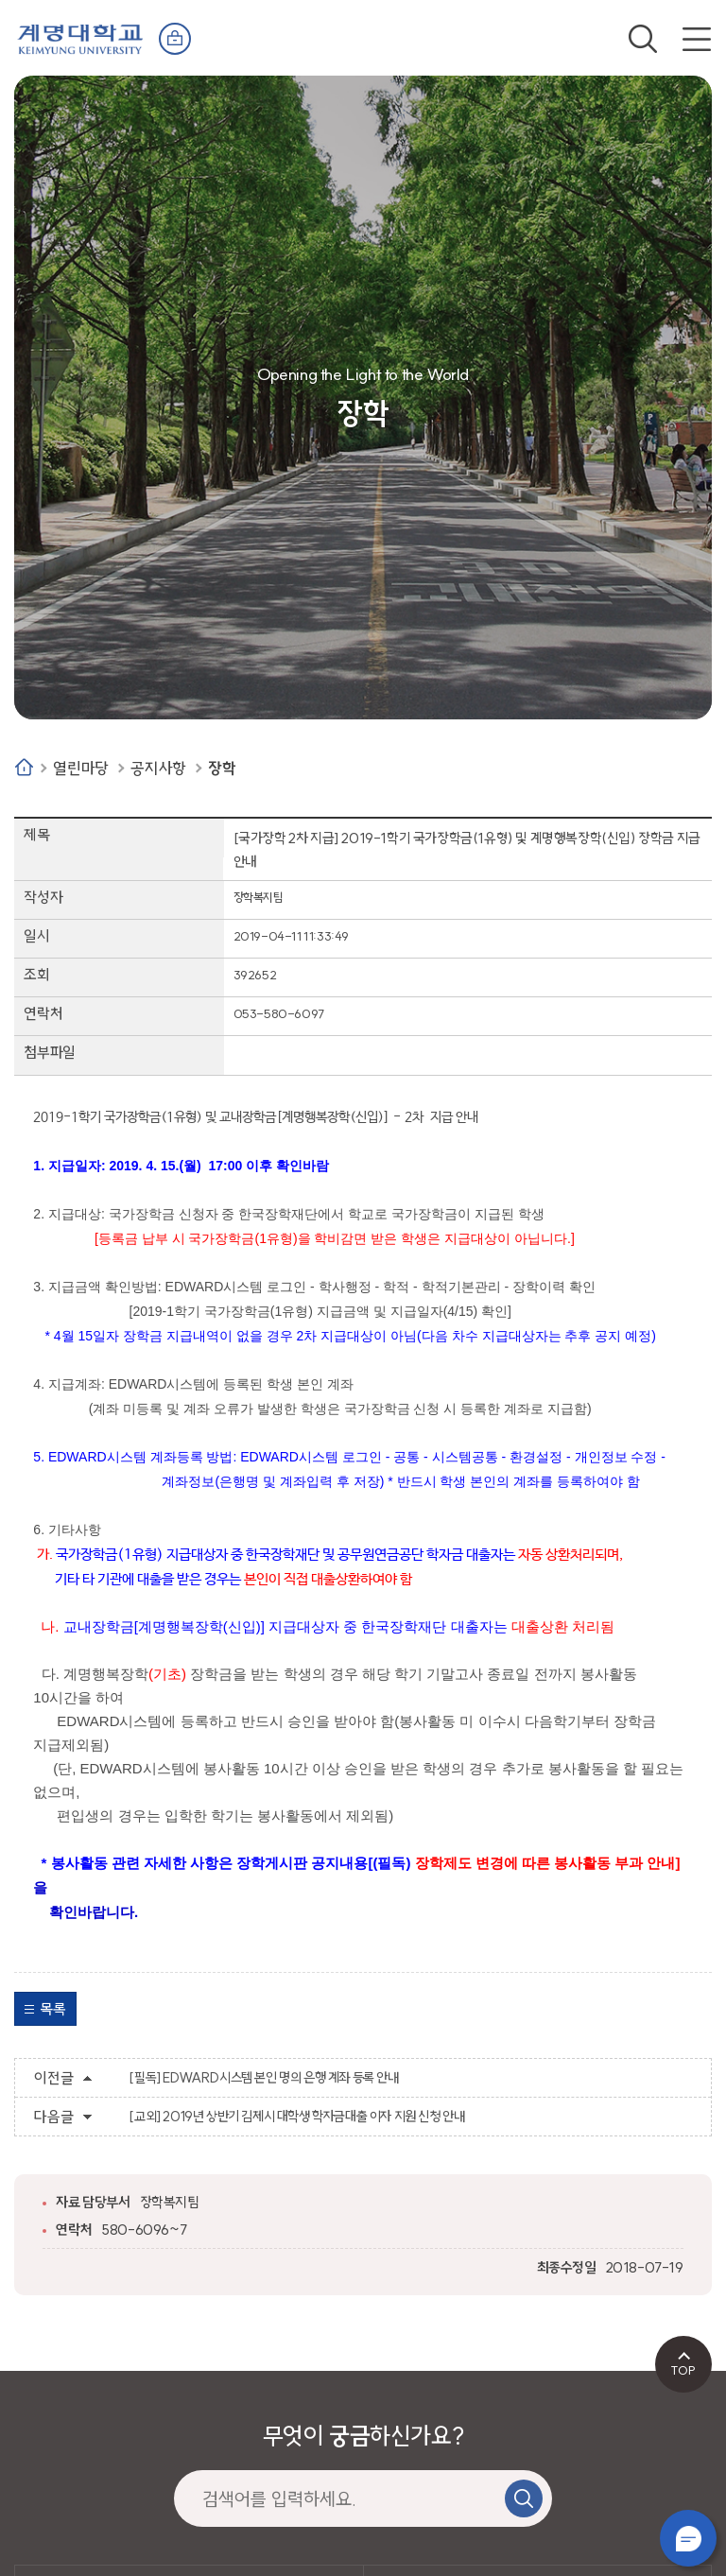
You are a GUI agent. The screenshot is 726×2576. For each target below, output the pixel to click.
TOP (683, 2369)
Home (24, 767)
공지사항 (157, 768)
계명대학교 (80, 37)
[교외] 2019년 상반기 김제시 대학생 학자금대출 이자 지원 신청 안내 (296, 2116)
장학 (221, 768)
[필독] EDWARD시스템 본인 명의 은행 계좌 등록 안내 (263, 2077)
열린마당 (80, 768)
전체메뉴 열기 (697, 39)
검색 (643, 39)
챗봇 (688, 2538)
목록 (52, 2008)
